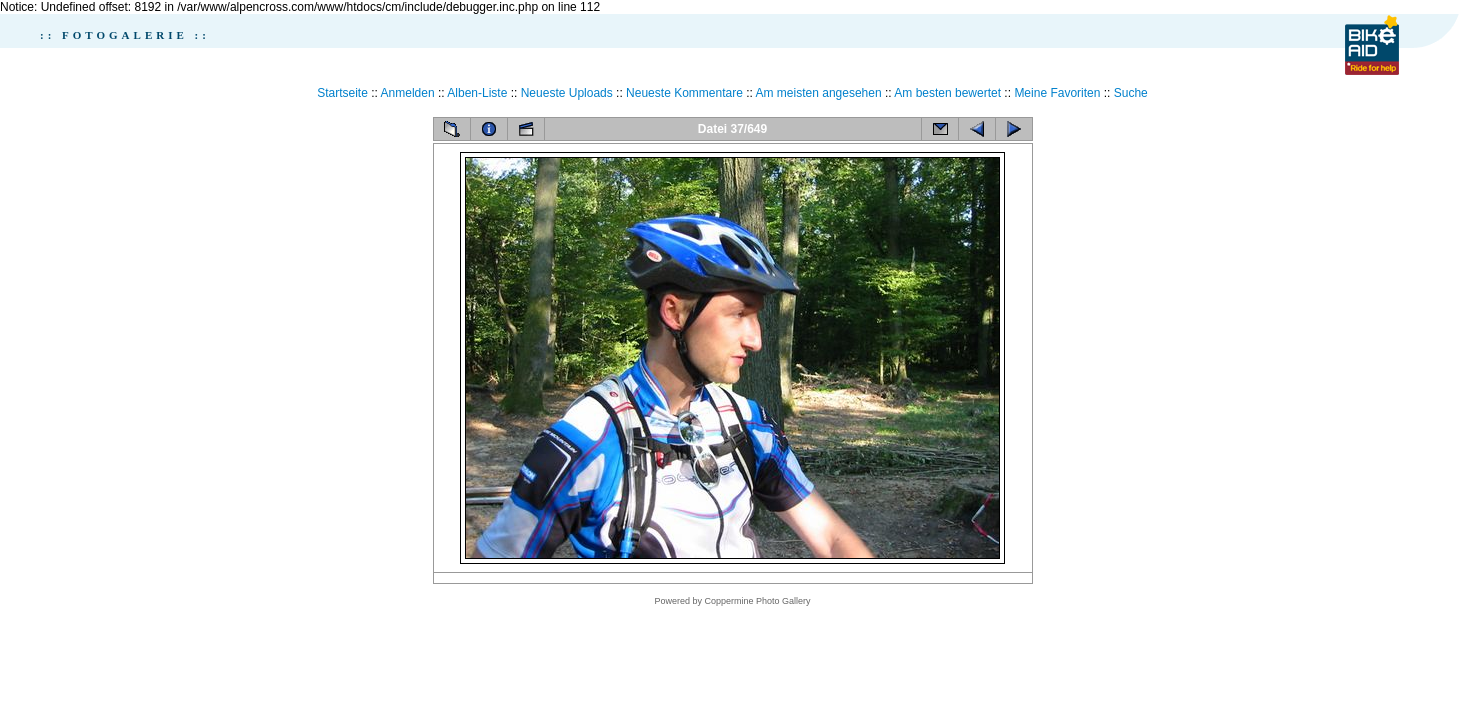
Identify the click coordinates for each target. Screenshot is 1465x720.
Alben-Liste (477, 93)
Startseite (342, 93)
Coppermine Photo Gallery (757, 601)
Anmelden (408, 93)
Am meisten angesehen (819, 93)
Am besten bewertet (947, 93)
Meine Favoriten (1057, 93)
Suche (1131, 93)
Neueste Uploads (567, 93)
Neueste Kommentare (684, 93)
